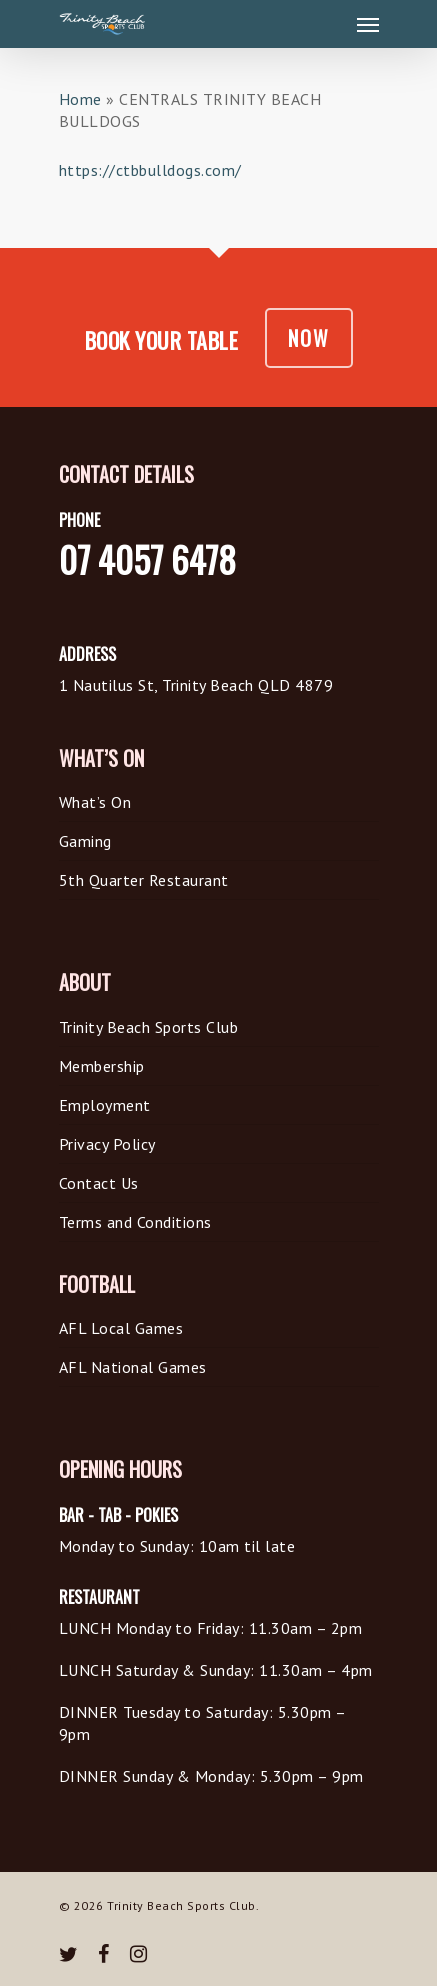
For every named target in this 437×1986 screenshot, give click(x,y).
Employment (105, 1105)
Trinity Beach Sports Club (149, 1027)
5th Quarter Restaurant (144, 880)
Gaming (85, 841)
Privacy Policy (107, 1144)
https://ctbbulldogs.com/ (150, 170)
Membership (102, 1066)
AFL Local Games (121, 1328)
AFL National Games (133, 1367)
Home (80, 99)
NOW (309, 338)
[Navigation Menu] (368, 24)
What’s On (95, 802)
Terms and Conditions (135, 1222)
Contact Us (99, 1183)
